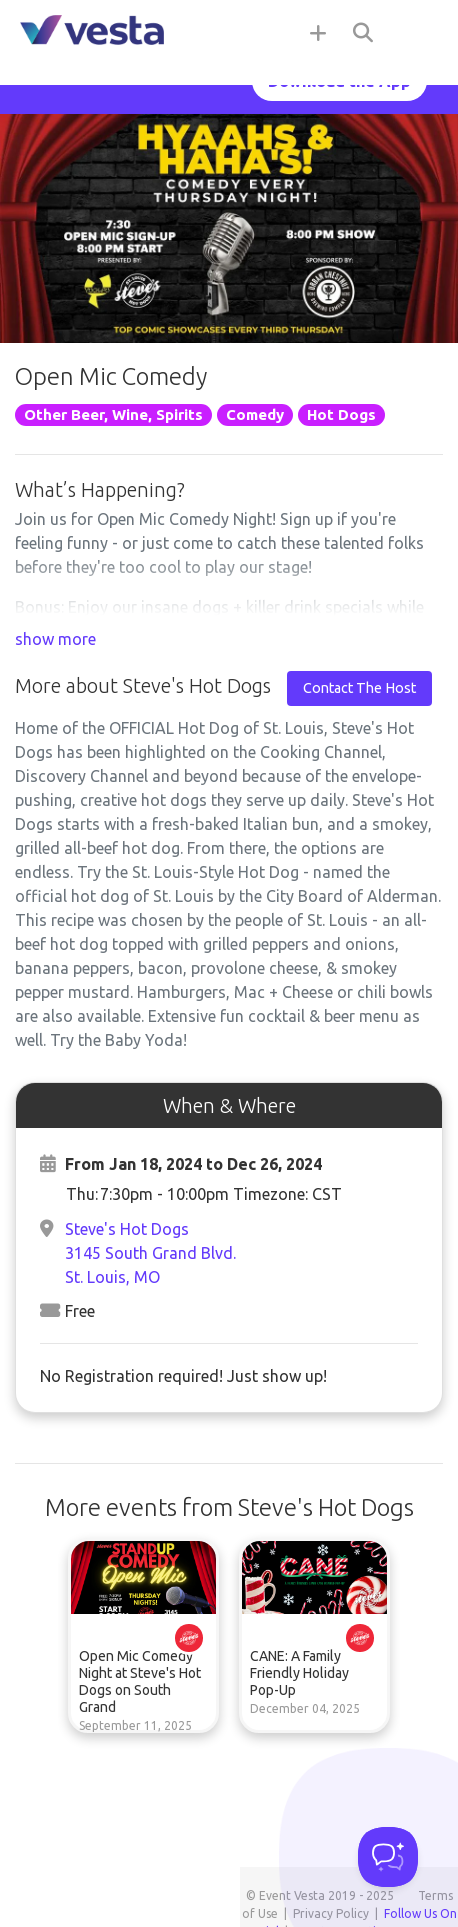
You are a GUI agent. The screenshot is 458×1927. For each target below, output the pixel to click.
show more (55, 639)
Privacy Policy (331, 1913)
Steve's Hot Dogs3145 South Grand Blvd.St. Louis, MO (150, 1253)
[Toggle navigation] (418, 32)
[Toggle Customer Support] (388, 1857)
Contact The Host (359, 688)
